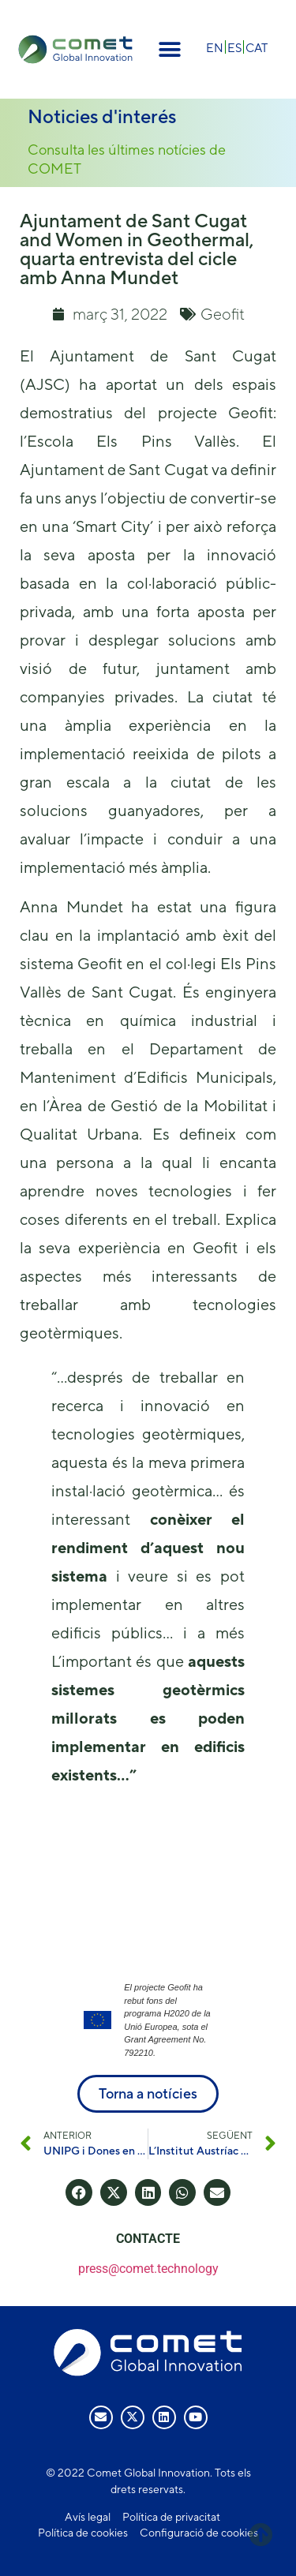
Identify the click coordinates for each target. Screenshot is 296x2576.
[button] (170, 49)
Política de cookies (83, 2532)
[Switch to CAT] (256, 47)
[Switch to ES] (234, 47)
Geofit (222, 314)
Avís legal (88, 2516)
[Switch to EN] (214, 47)
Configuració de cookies (199, 2532)
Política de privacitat (171, 2516)
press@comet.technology (148, 2268)
